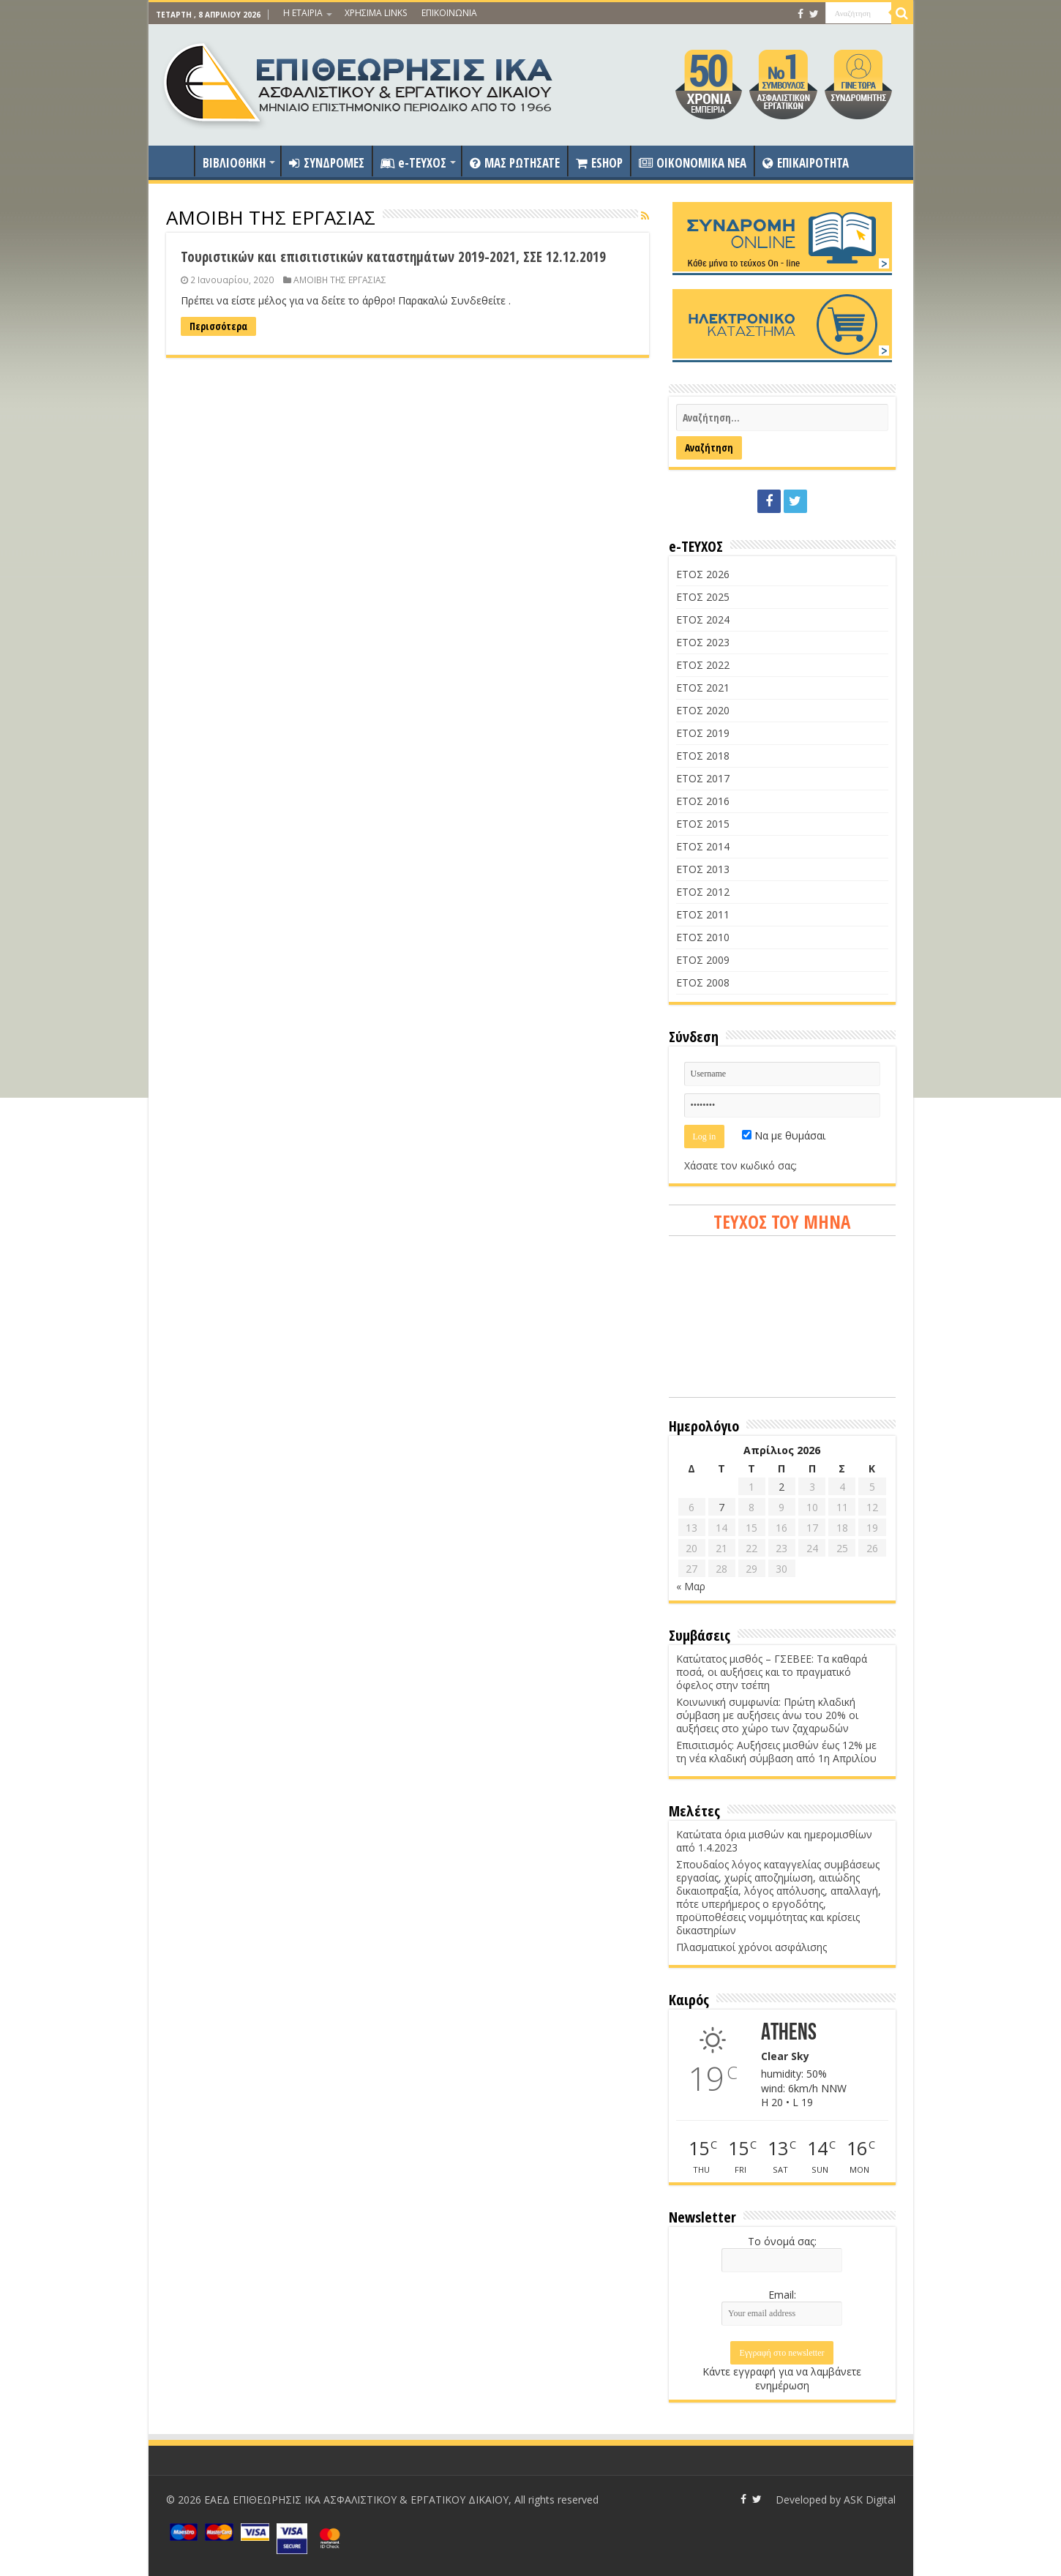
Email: (782, 2295)
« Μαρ (690, 1586)
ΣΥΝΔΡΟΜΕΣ (326, 162)
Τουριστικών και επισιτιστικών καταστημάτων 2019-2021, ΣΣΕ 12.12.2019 (393, 256)
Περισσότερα (218, 326)
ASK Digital (870, 2499)
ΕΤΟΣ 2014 (703, 846)
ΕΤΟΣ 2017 (703, 778)
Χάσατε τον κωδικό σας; (740, 1165)
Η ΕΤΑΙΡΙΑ (303, 13)
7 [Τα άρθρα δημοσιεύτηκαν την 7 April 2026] (721, 1507)
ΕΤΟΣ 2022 (703, 665)
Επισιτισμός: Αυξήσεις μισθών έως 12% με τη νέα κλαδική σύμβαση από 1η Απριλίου (776, 1751)
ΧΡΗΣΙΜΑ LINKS (376, 13)
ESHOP (599, 162)
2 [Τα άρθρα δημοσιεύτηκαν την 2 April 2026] (781, 1487)
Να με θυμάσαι (783, 1135)
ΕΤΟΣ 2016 (703, 801)
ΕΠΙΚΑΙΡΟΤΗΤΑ (805, 162)
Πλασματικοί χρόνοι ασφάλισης (751, 1947)
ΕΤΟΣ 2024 (703, 619)
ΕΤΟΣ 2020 (703, 710)
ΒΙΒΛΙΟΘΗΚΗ (234, 162)
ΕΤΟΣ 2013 (703, 869)
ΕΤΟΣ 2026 (703, 574)
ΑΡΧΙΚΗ (175, 161)
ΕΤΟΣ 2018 (703, 756)
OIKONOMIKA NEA (692, 162)
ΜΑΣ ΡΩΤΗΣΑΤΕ (515, 162)
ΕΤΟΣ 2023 (703, 642)
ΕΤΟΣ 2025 (703, 597)
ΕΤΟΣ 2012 (703, 892)
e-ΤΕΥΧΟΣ (413, 162)
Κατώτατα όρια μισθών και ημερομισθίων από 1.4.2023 (774, 1840)
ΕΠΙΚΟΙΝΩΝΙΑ (449, 13)
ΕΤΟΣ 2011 (703, 914)
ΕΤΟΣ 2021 (703, 687)
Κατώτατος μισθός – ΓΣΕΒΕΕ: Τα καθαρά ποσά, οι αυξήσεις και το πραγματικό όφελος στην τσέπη (771, 1672)
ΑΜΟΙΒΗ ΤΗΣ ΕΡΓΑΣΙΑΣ (339, 279)
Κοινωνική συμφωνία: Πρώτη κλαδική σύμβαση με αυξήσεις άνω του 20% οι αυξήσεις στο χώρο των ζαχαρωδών (767, 1715)
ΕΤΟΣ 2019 (703, 733)
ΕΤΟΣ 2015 (703, 824)
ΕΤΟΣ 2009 (703, 960)
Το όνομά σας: (782, 2241)
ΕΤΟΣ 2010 (703, 937)
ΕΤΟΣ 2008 (703, 982)
